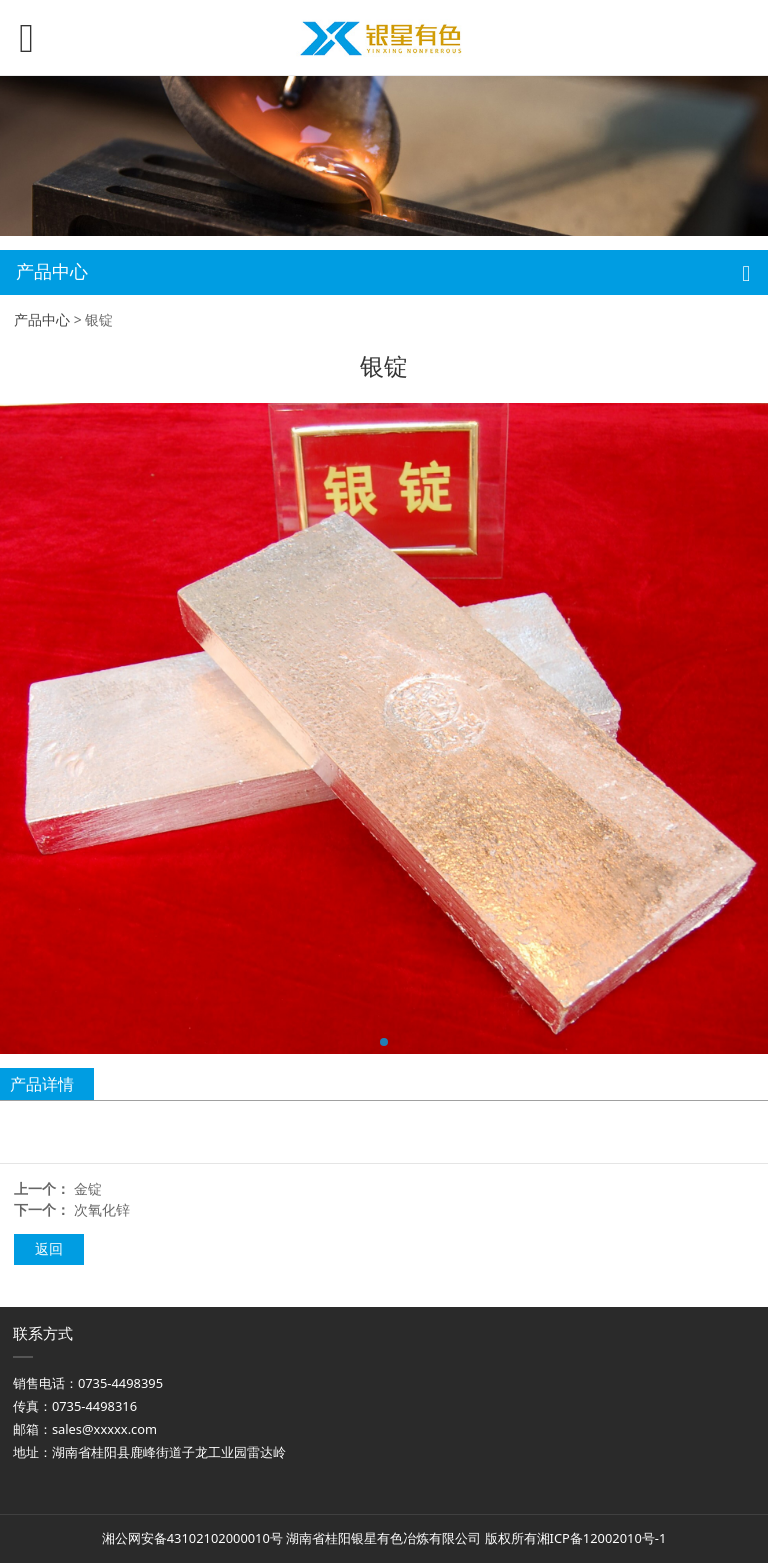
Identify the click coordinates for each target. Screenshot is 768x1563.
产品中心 (42, 319)
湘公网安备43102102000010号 (192, 1538)
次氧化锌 (102, 1209)
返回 (49, 1248)
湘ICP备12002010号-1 (602, 1538)
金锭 (88, 1188)
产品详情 (42, 1084)
